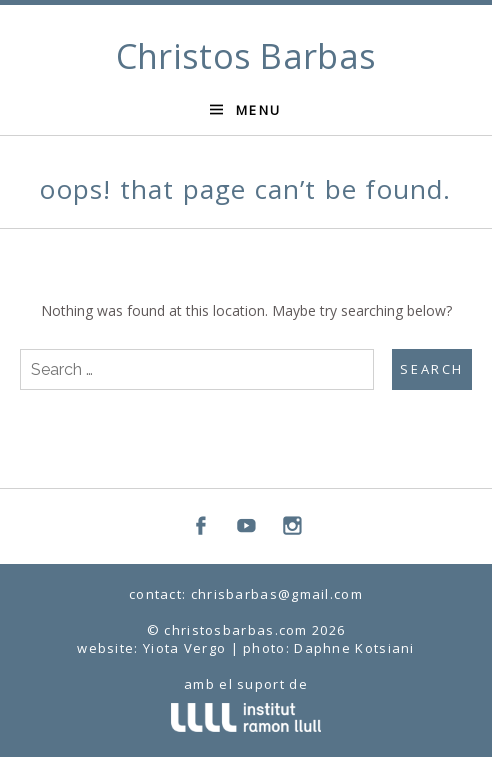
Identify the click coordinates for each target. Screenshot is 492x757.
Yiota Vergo (184, 648)
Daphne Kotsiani (354, 648)
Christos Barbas (246, 56)
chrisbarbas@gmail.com (277, 594)
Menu (259, 110)
